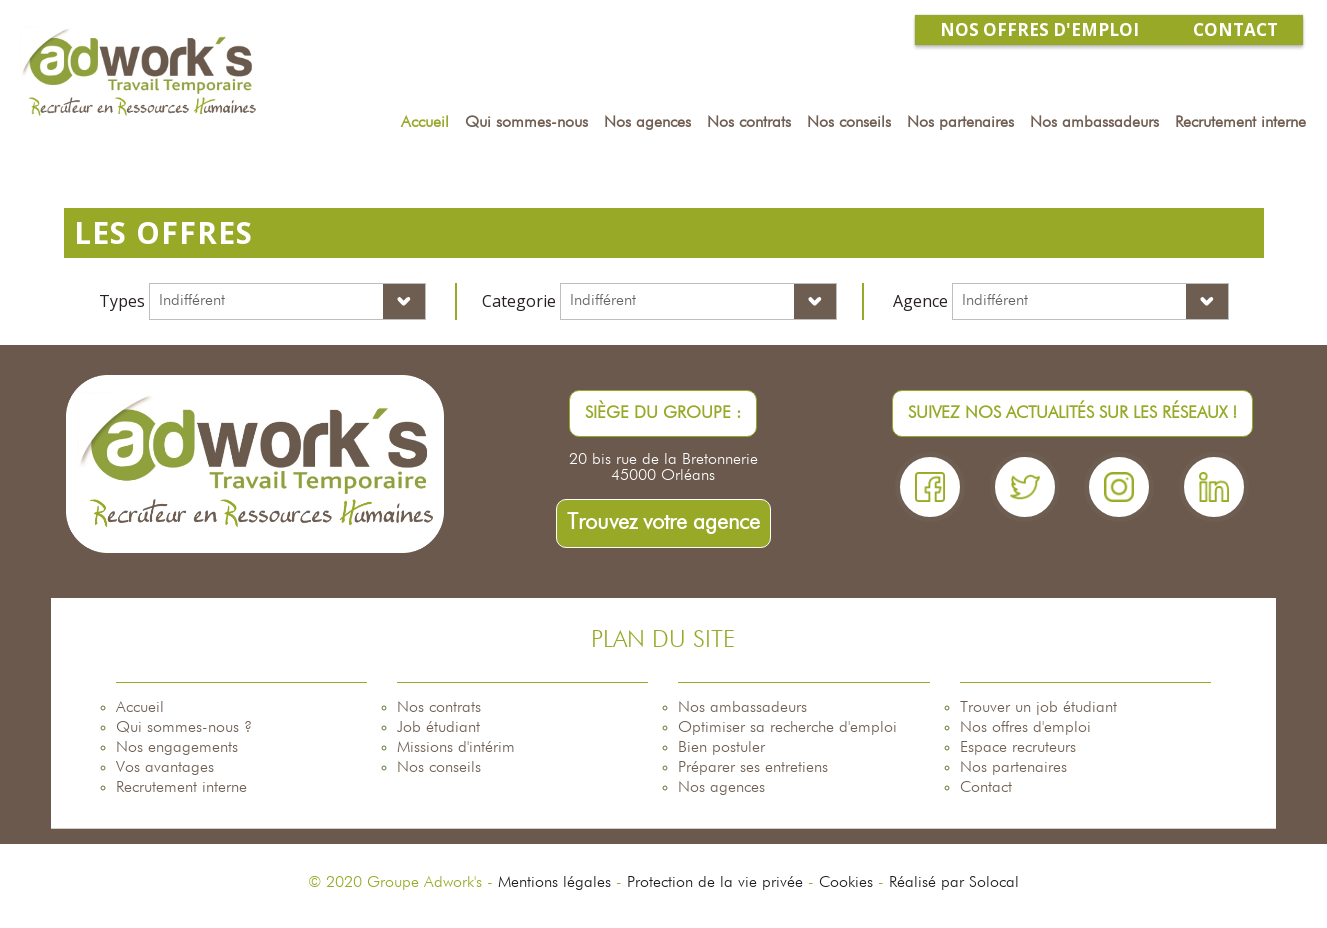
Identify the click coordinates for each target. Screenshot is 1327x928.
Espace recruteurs (1018, 748)
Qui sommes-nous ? (184, 728)
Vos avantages (165, 768)
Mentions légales (554, 883)
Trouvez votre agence (663, 523)
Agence (920, 301)
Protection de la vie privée (715, 883)
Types (122, 301)
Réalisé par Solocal (954, 883)
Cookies (846, 883)
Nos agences (721, 788)
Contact (986, 788)
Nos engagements (177, 748)
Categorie (519, 301)
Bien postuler (721, 748)
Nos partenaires (1013, 768)
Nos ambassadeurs (742, 708)
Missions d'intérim (456, 748)
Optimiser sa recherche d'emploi (787, 728)
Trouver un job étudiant (1038, 708)
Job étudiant (438, 728)
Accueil (140, 708)
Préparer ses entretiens (753, 768)
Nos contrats (439, 708)
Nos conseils (439, 768)
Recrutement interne (181, 788)
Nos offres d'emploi (1025, 728)
